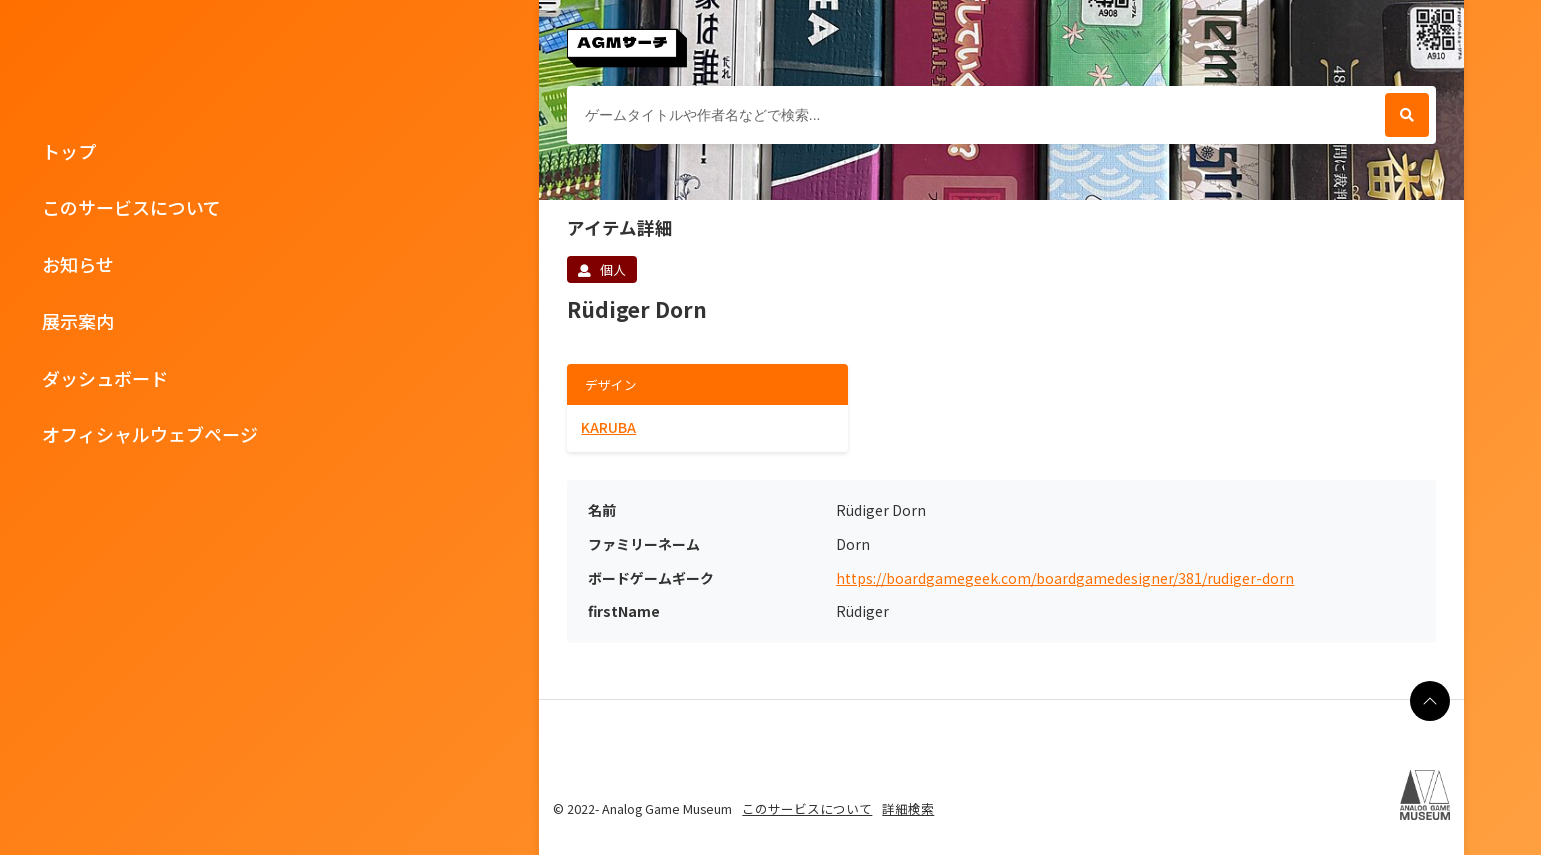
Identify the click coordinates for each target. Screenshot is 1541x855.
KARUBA (608, 427)
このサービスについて (131, 207)
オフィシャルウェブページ (150, 434)
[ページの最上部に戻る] (1430, 701)
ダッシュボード (105, 378)
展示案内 (78, 321)
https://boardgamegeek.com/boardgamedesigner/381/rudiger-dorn (1065, 578)
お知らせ (78, 264)
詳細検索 (908, 808)
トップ (69, 151)
